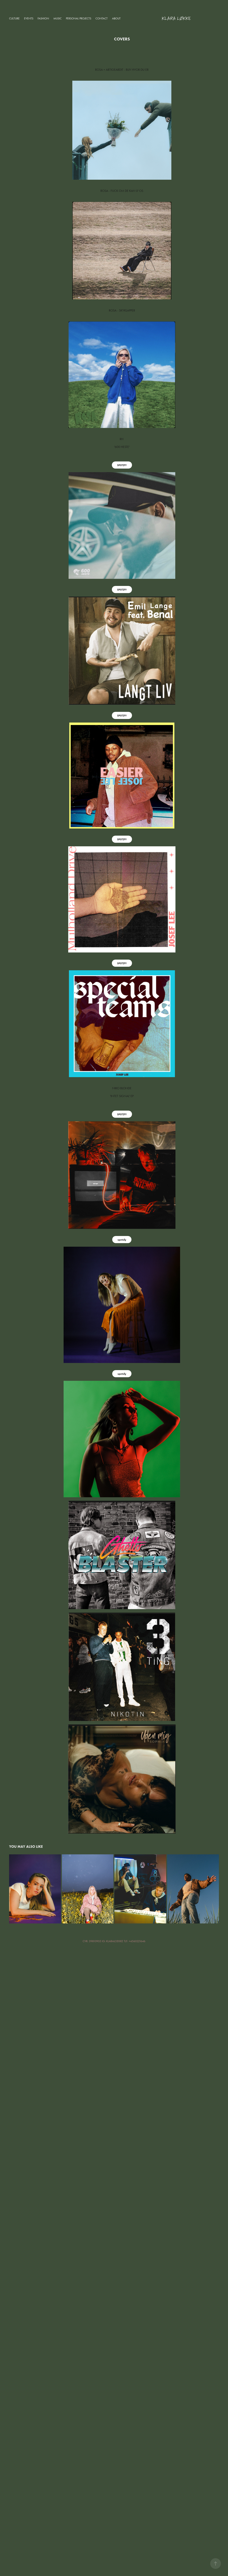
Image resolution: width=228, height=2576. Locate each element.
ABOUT (116, 18)
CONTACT (101, 18)
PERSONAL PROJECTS (78, 18)
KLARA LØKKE (176, 18)
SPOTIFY (122, 465)
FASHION (43, 18)
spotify (122, 1239)
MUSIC (57, 18)
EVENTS (28, 18)
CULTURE (14, 18)
